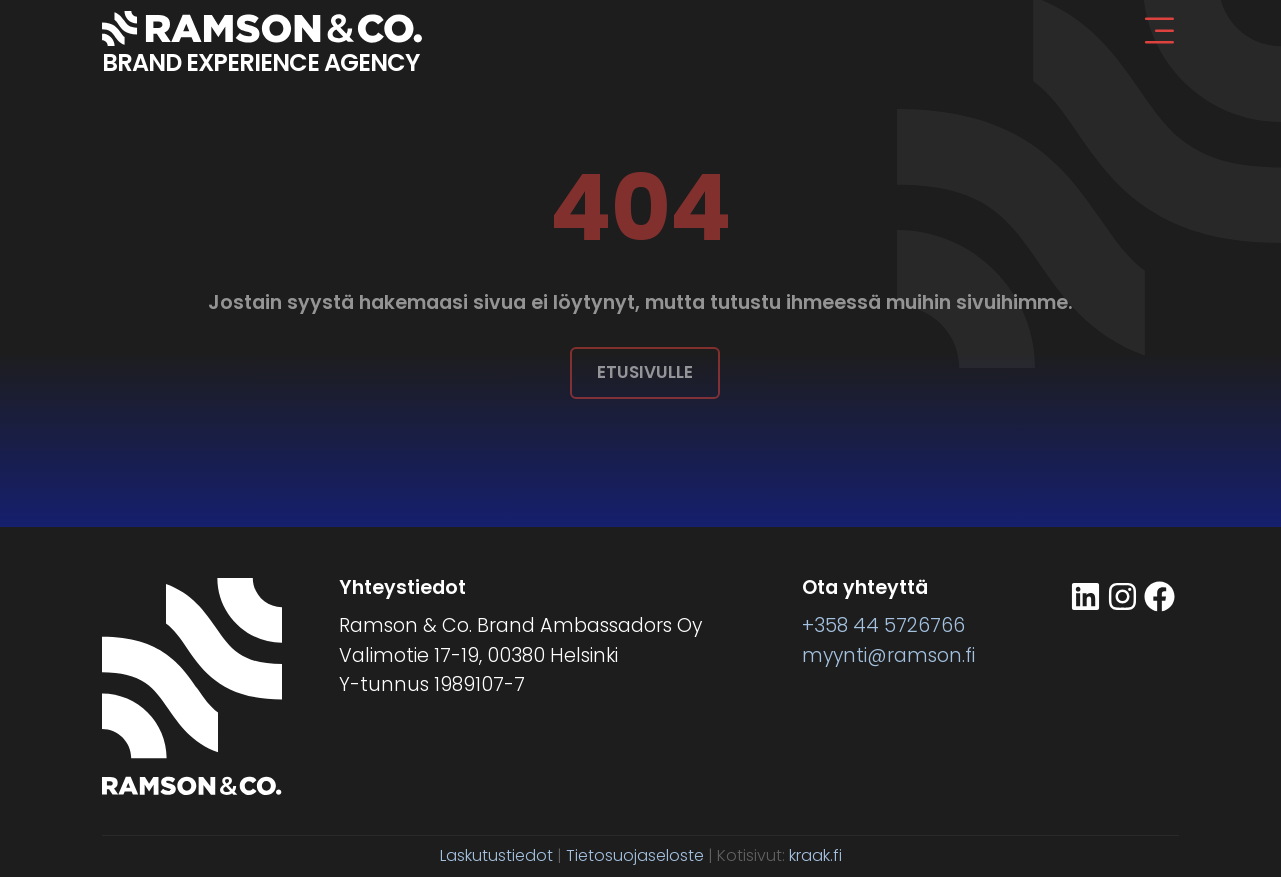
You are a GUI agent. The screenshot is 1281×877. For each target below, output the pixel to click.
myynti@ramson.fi (888, 655)
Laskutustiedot (496, 855)
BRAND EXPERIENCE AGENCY (260, 62)
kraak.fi (815, 855)
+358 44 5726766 (883, 625)
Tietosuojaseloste (635, 855)
